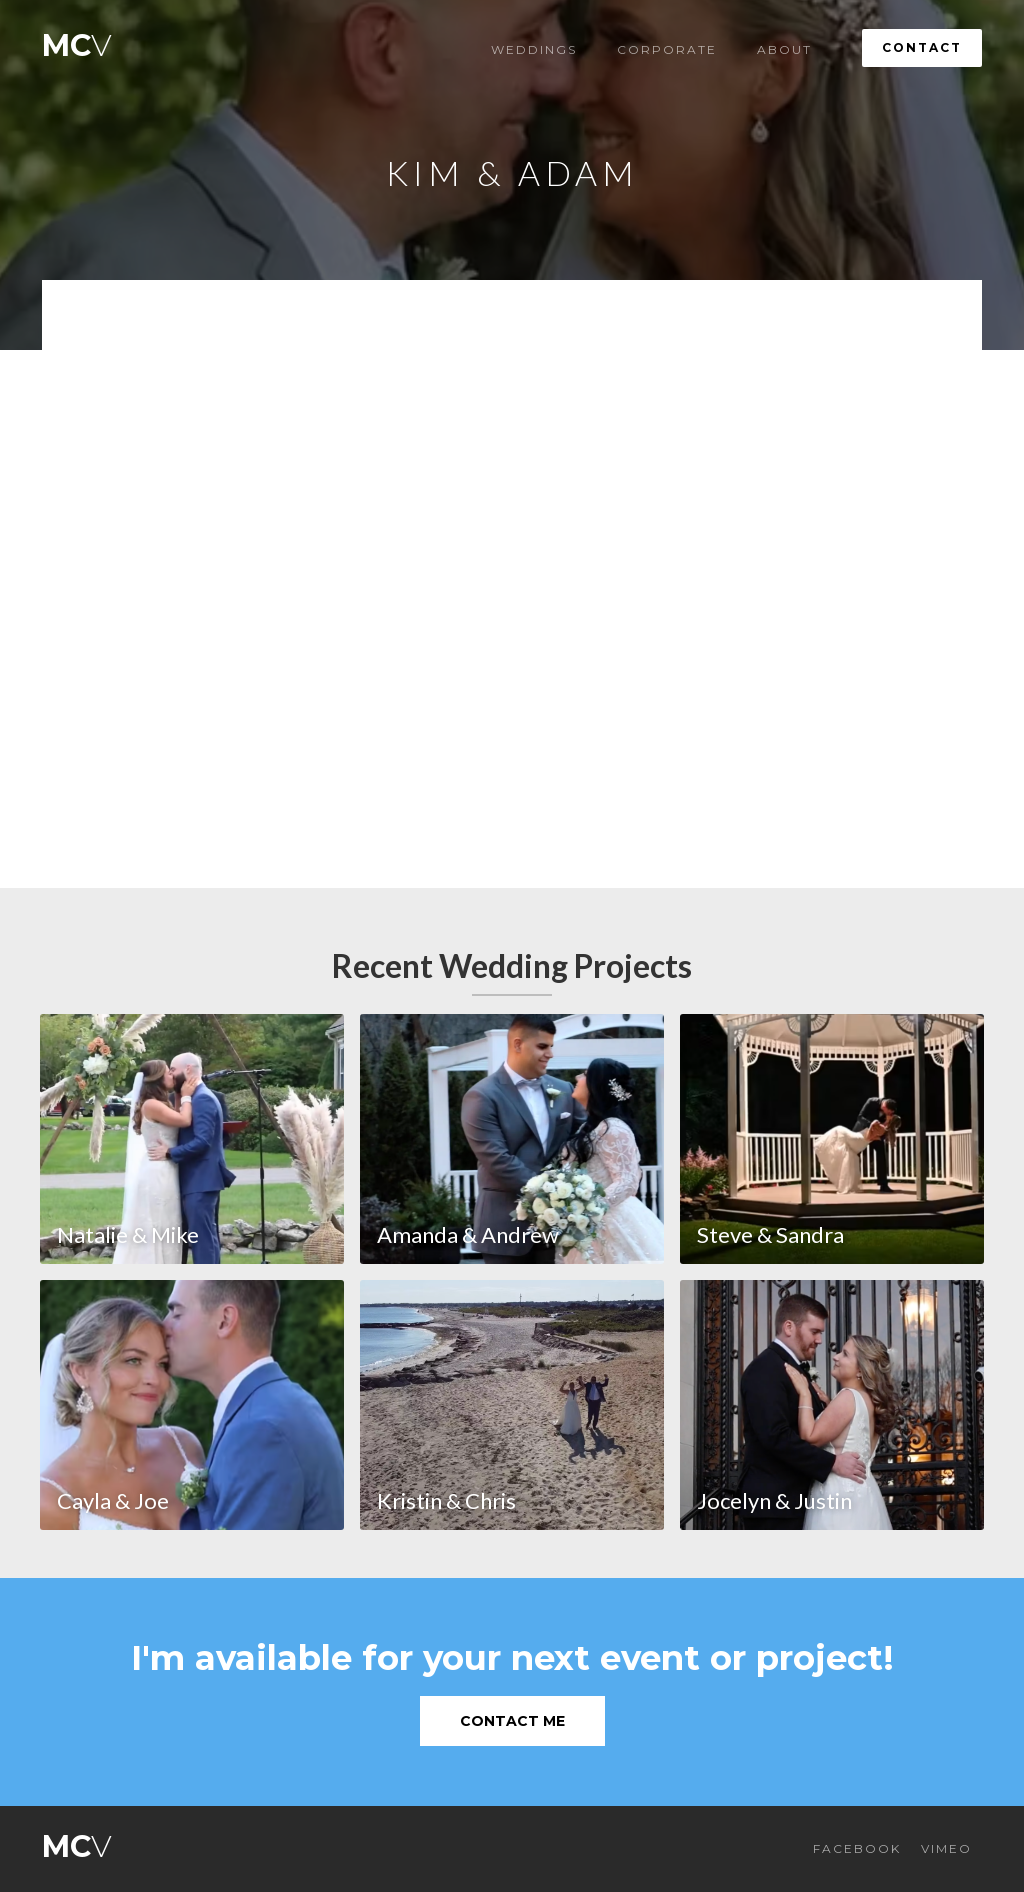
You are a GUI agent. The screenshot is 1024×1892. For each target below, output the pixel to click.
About (784, 49)
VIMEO (946, 1848)
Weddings (534, 49)
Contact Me (512, 1721)
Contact (922, 47)
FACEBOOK (857, 1848)
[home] (77, 40)
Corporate (667, 49)
